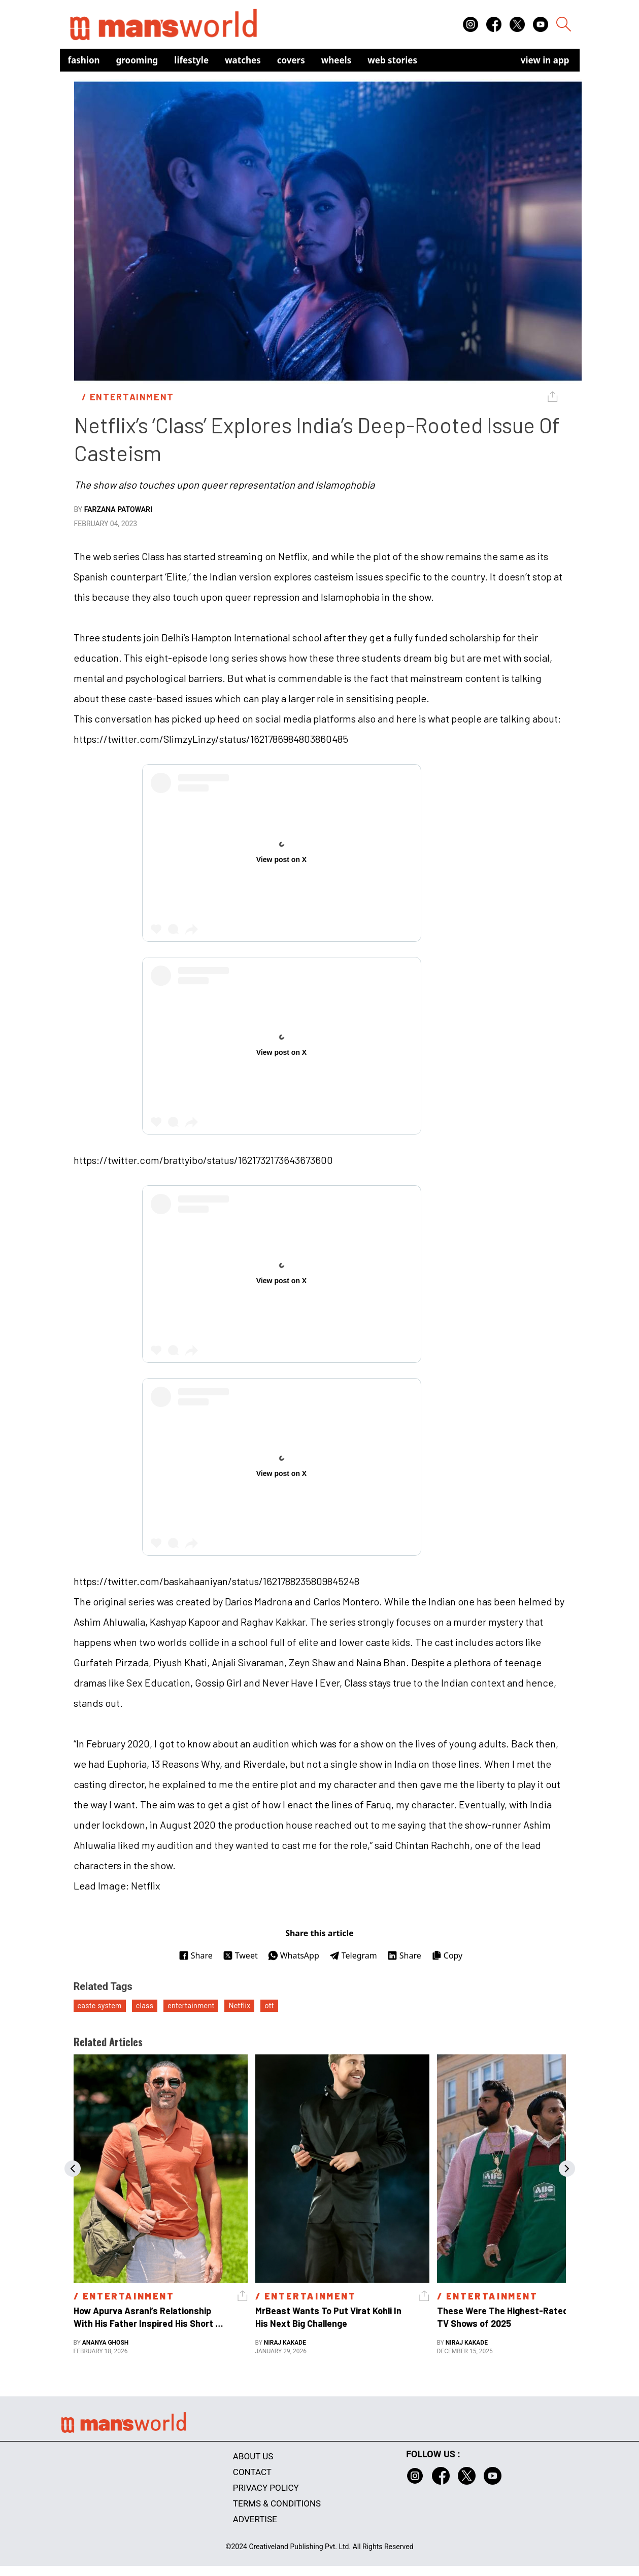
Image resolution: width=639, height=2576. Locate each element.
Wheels (336, 60)
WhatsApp (293, 1955)
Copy (446, 1955)
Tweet (240, 1955)
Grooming (137, 60)
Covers (291, 60)
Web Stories (392, 60)
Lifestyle (191, 60)
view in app (545, 60)
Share (196, 1955)
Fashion (84, 60)
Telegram (353, 1955)
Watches (243, 60)
